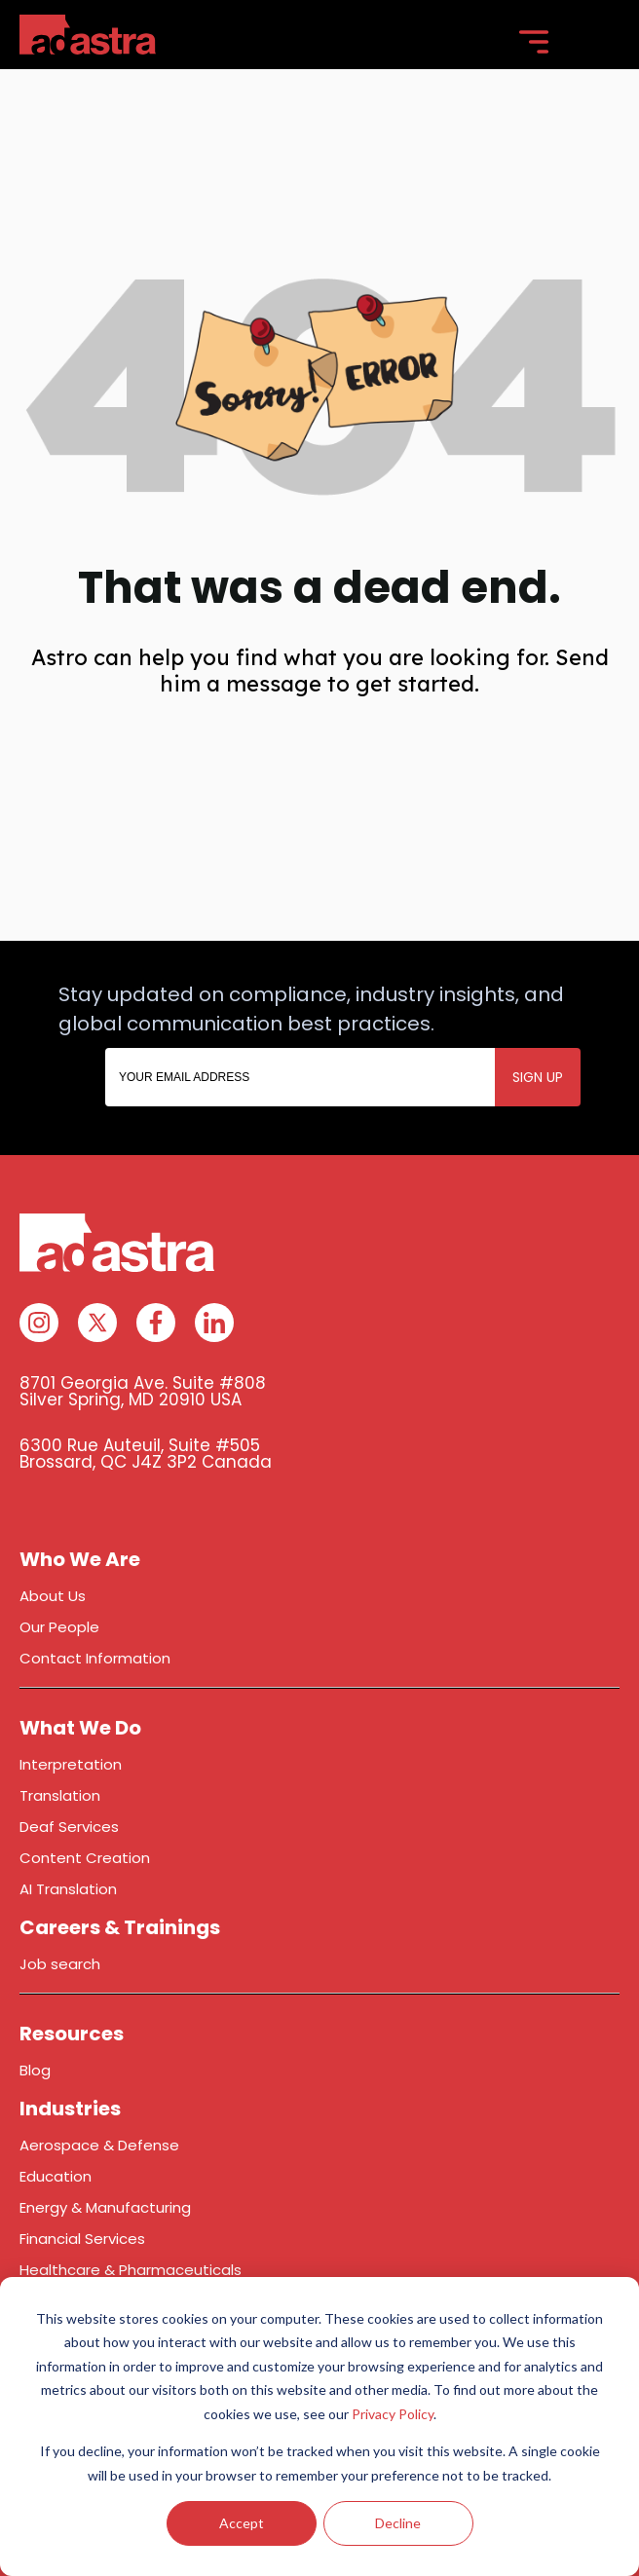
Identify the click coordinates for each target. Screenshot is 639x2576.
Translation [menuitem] (59, 1795)
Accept (241, 2523)
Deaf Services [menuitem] (69, 1826)
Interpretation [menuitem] (70, 1764)
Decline (398, 2523)
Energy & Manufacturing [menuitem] (105, 2207)
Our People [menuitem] (59, 1627)
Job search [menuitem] (59, 1964)
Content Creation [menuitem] (84, 1858)
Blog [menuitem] (35, 2070)
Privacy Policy (392, 2414)
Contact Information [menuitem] (94, 1658)
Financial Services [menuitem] (82, 2238)
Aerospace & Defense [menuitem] (99, 2145)
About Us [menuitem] (52, 1596)
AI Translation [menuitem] (68, 1889)
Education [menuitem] (55, 2176)
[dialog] (319, 2426)
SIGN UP (537, 1077)
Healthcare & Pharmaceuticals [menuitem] (130, 2269)
